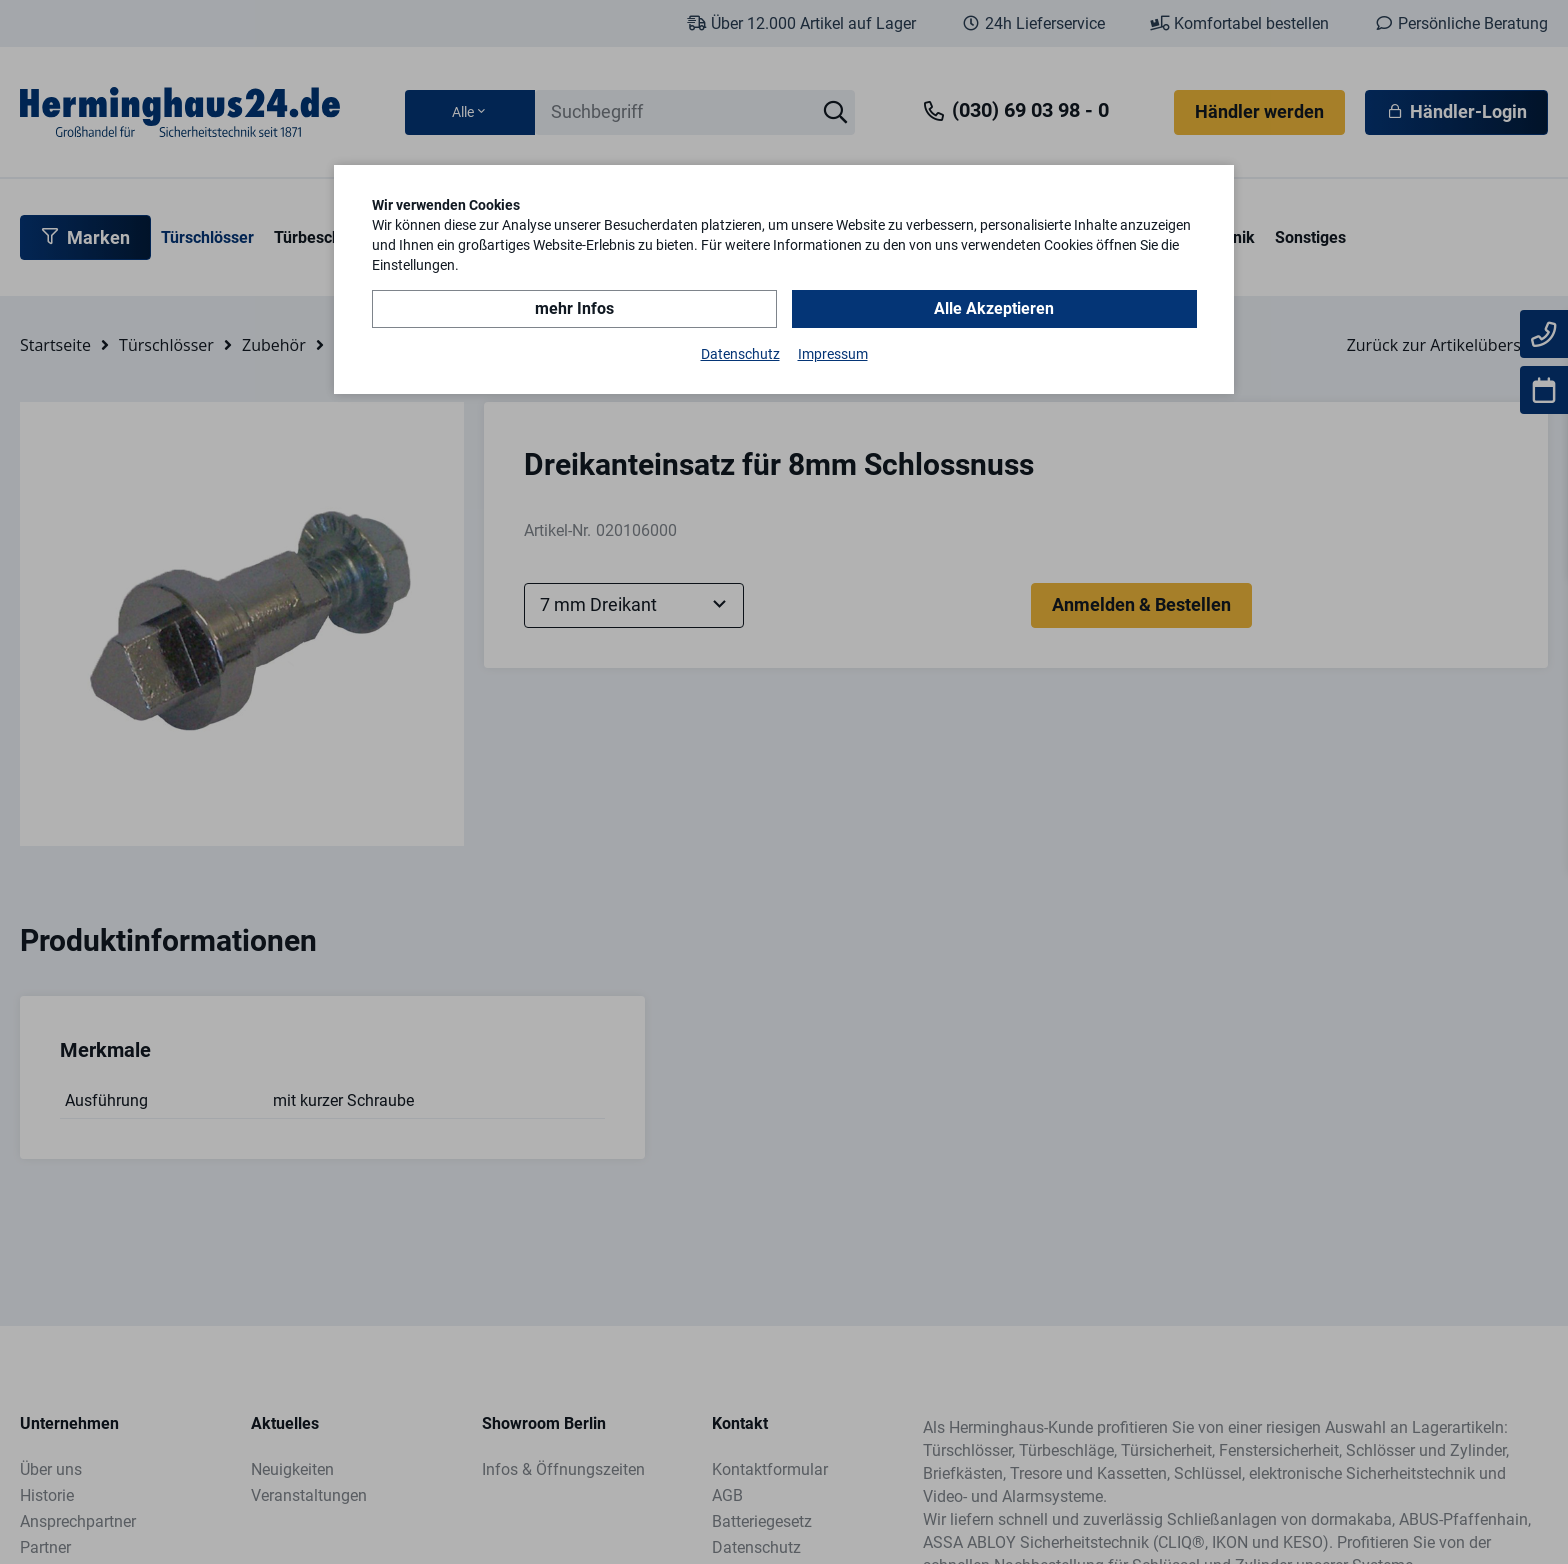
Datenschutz (740, 354)
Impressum (833, 354)
